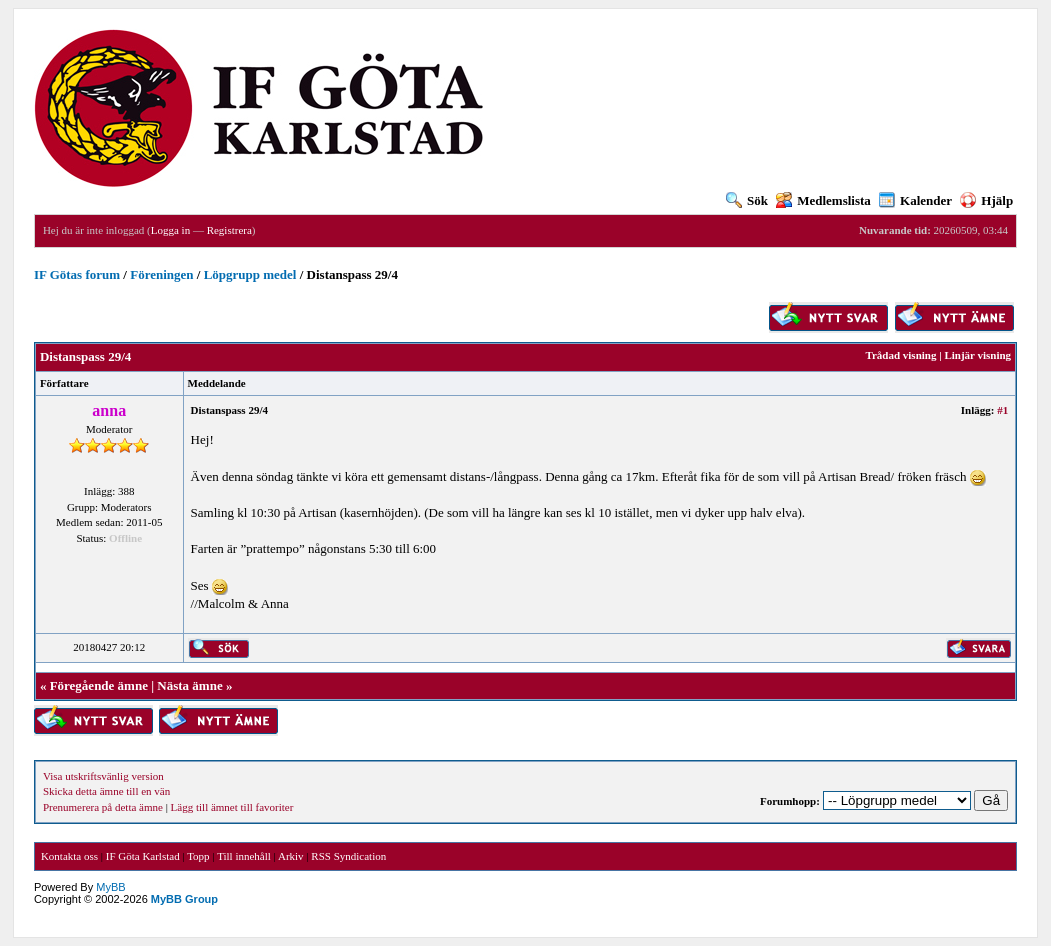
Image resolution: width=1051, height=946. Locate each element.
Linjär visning (977, 355)
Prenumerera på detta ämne (103, 807)
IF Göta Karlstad (143, 856)
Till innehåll (244, 856)
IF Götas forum (77, 274)
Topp (198, 856)
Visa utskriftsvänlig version (103, 776)
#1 (1002, 410)
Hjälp (986, 200)
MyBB (110, 887)
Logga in (170, 230)
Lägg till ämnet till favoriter (232, 807)
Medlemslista (823, 200)
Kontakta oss (69, 856)
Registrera (229, 230)
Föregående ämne (99, 685)
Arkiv (291, 856)
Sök (747, 200)
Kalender (915, 200)
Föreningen (161, 274)
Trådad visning (900, 355)
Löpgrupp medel (250, 274)
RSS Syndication (348, 856)
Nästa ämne (189, 685)
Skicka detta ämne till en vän (106, 791)
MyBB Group (184, 899)
